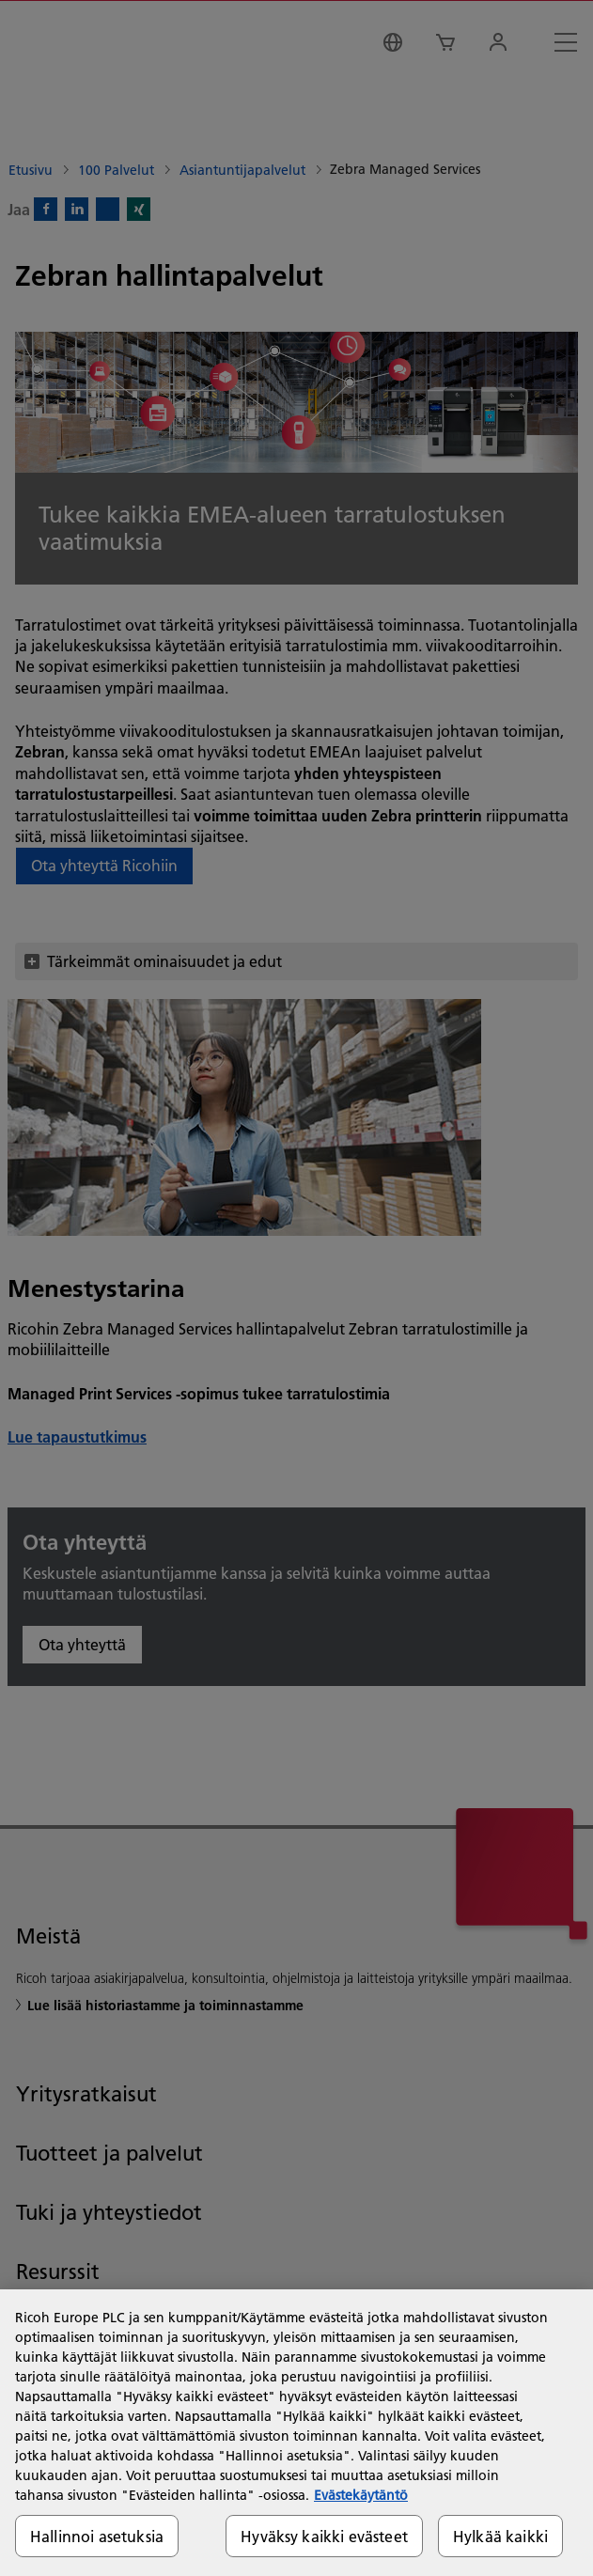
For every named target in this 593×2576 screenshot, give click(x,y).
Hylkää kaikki (500, 2536)
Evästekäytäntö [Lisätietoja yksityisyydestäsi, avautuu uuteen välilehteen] (361, 2495)
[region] (296, 2432)
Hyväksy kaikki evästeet (324, 2536)
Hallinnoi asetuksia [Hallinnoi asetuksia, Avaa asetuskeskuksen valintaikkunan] (97, 2536)
